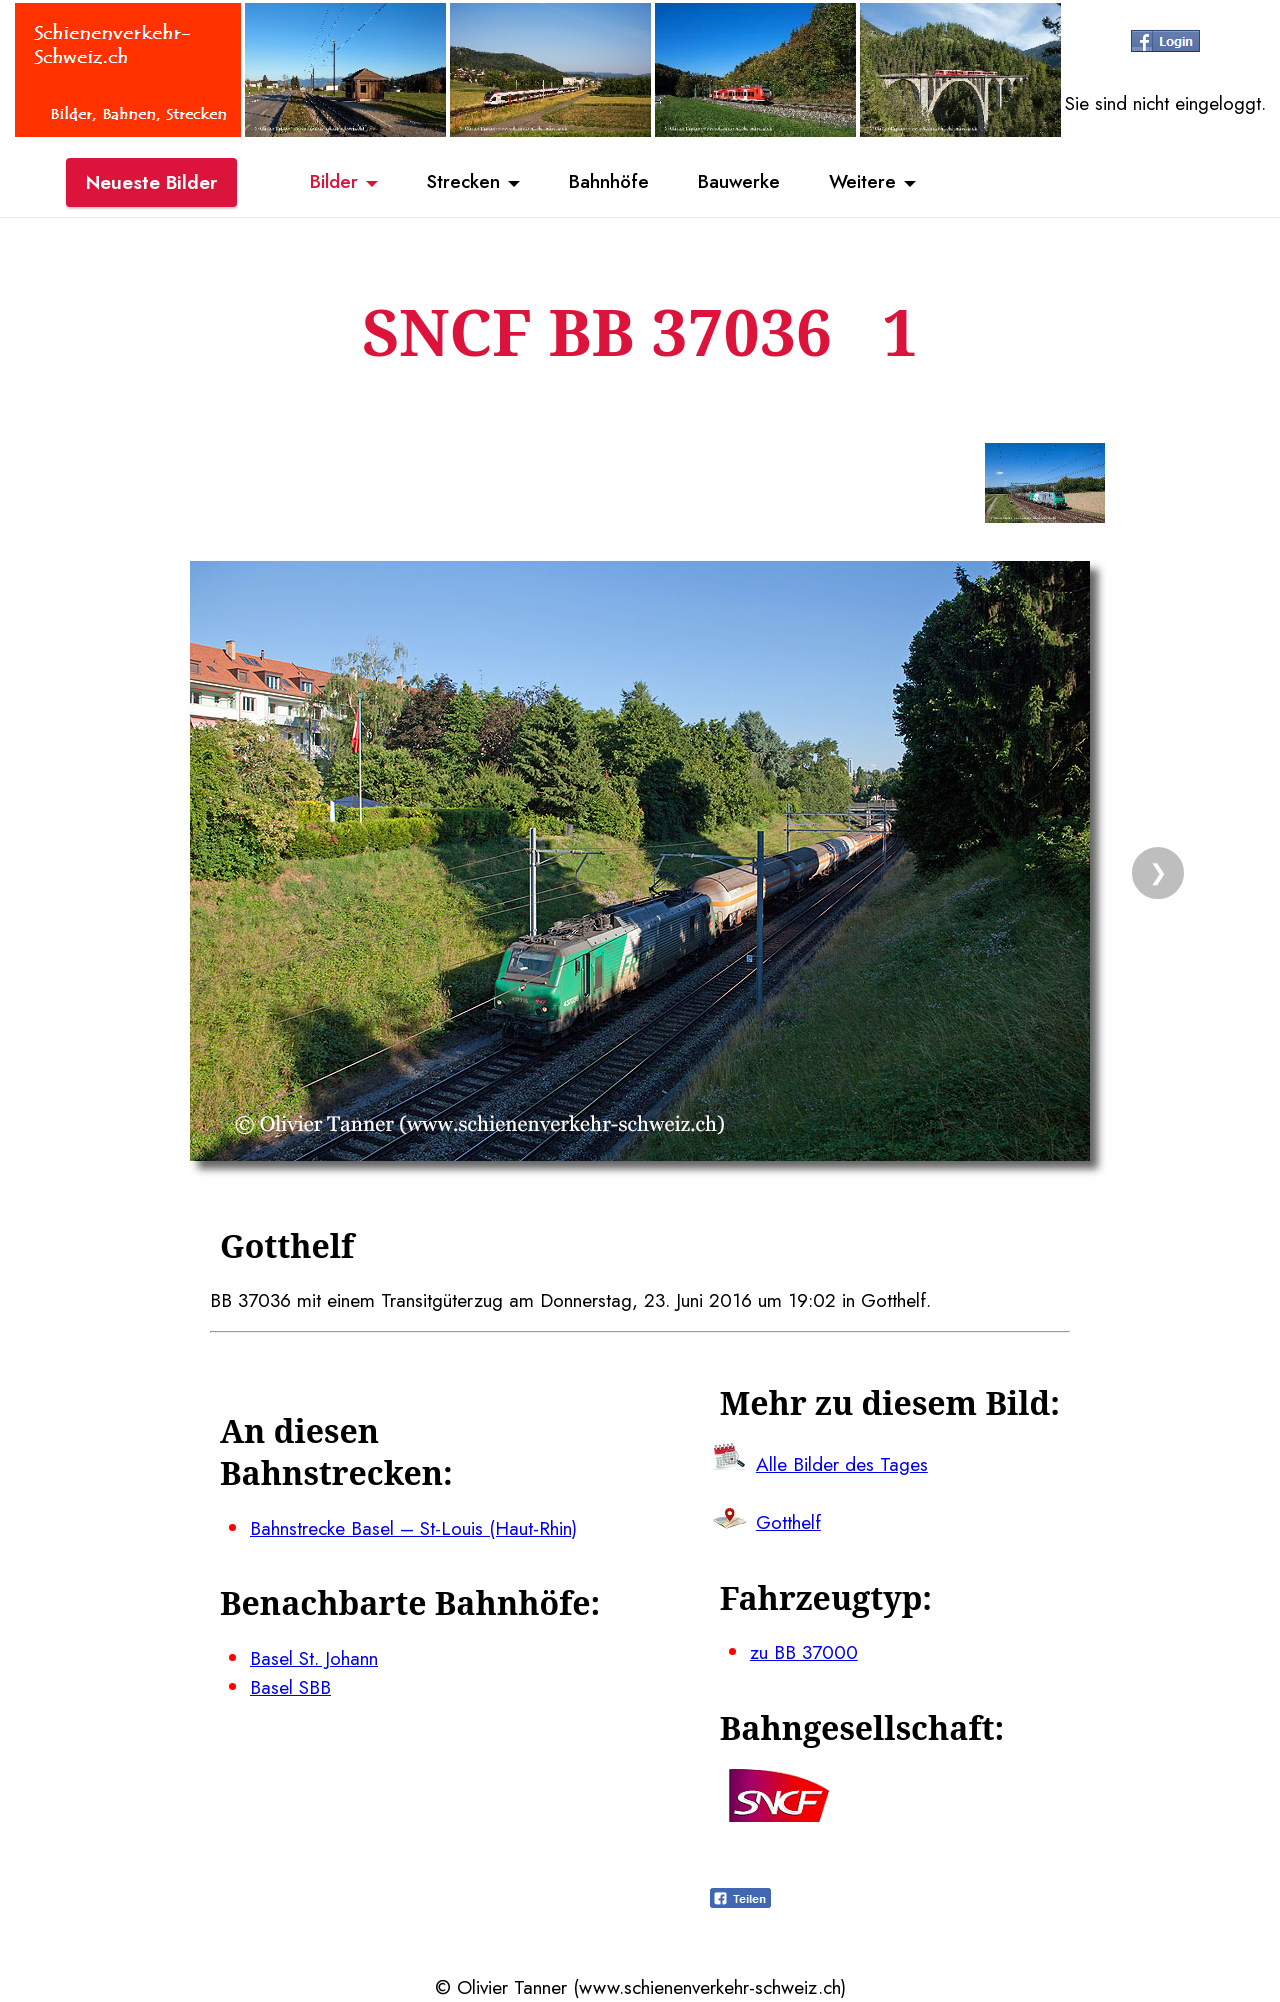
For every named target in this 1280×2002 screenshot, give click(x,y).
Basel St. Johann (314, 1658)
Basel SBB (290, 1687)
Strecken (461, 183)
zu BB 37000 (804, 1652)
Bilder (330, 183)
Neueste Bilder (151, 183)
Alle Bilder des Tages (842, 1464)
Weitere (866, 183)
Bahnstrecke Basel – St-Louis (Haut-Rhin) (413, 1528)
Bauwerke (740, 183)
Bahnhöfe (609, 183)
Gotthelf (788, 1522)
